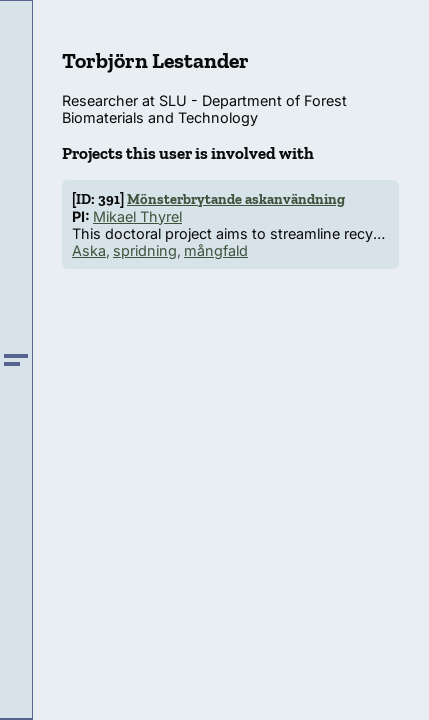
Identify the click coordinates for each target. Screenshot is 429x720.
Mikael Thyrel (137, 216)
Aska (89, 250)
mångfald (216, 250)
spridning (145, 250)
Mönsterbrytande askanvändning (236, 199)
